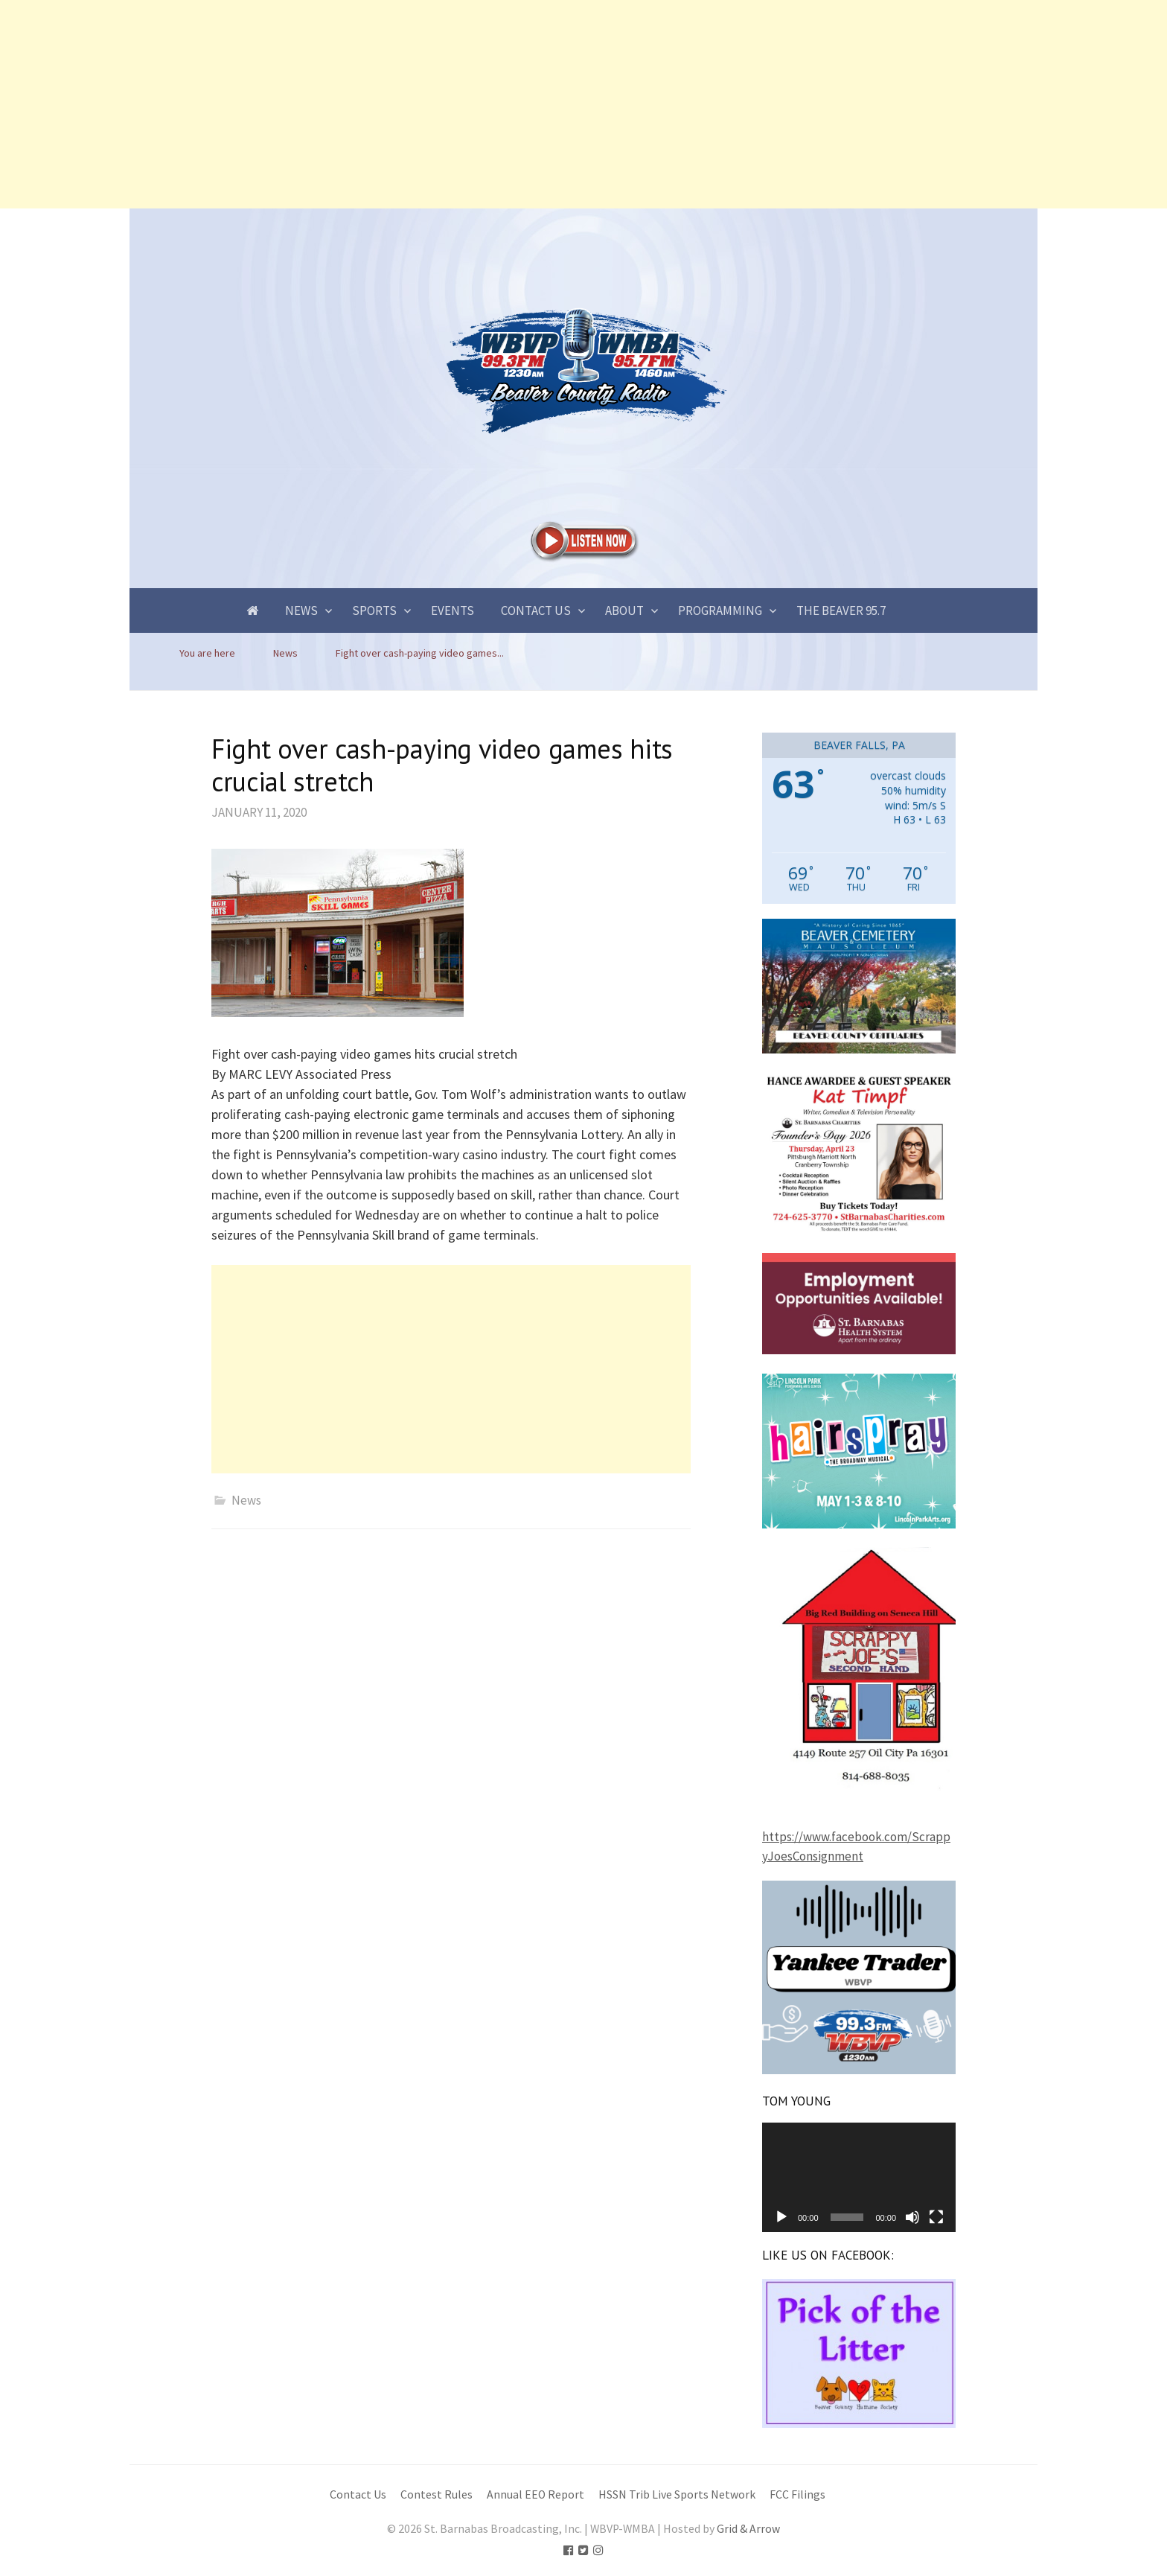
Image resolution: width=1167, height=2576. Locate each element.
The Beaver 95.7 (841, 610)
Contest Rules (436, 2494)
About (624, 610)
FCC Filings (797, 2494)
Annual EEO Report (535, 2494)
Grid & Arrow (748, 2529)
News (301, 610)
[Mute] (912, 2217)
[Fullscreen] (936, 2217)
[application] (859, 2177)
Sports (374, 610)
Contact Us (536, 610)
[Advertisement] (446, 104)
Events (452, 610)
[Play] (781, 2217)
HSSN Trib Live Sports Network (676, 2494)
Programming (720, 610)
